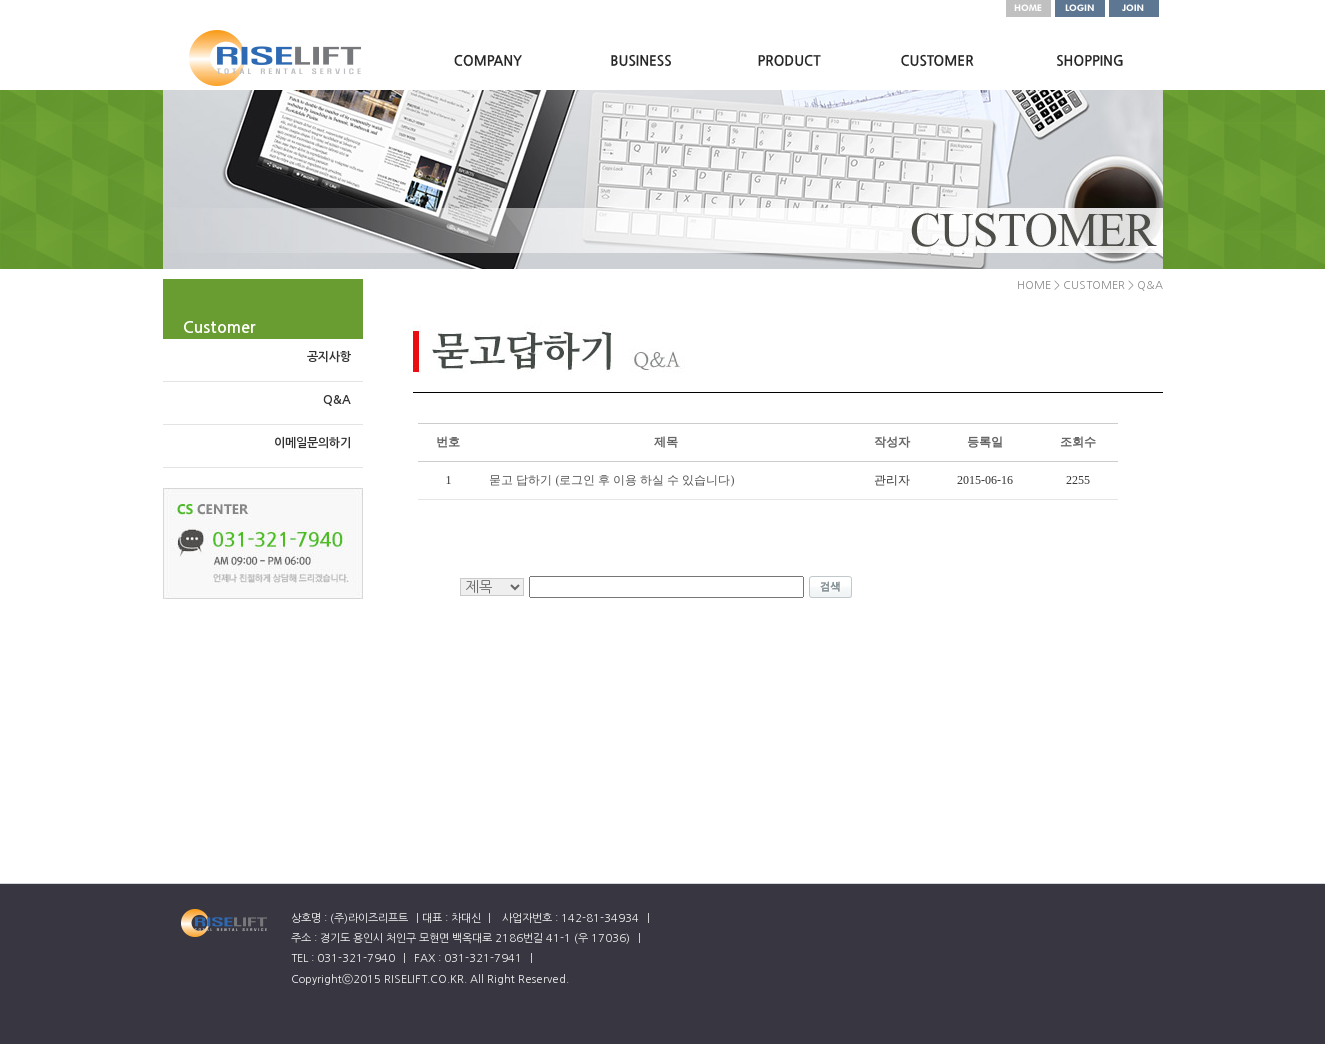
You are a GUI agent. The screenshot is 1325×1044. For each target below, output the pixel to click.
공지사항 (329, 357)
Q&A (337, 400)
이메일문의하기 (312, 443)
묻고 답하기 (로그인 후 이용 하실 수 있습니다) (611, 480)
